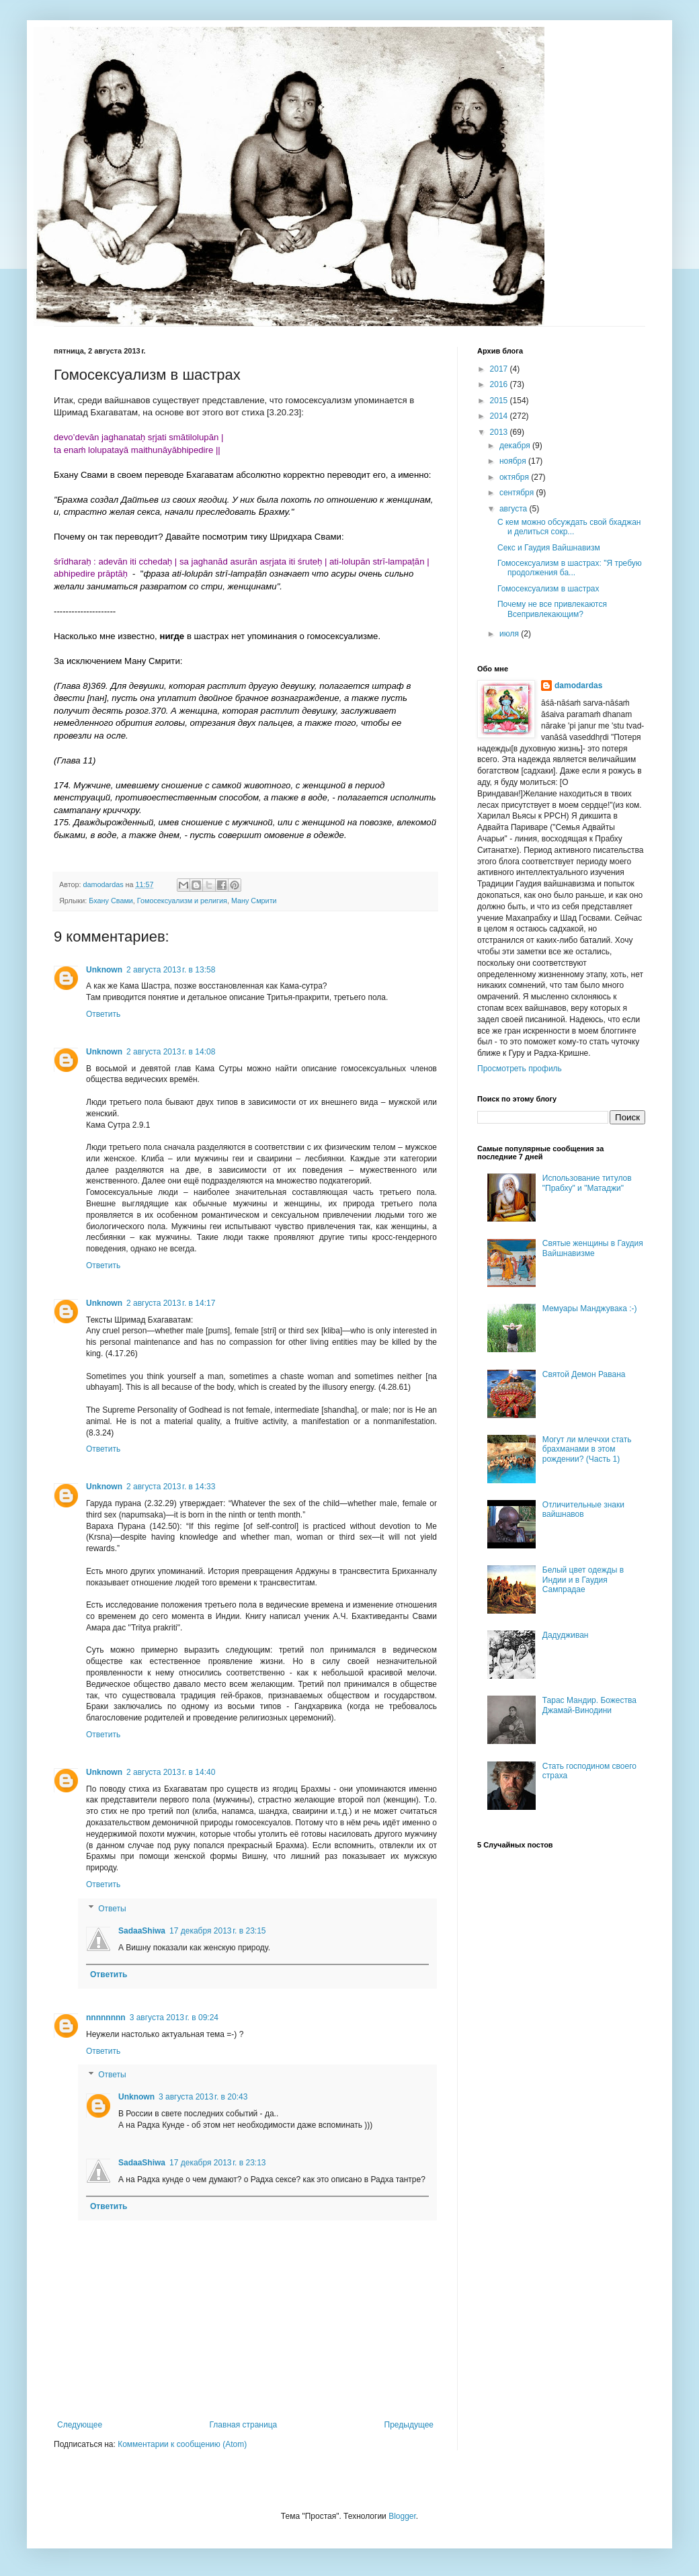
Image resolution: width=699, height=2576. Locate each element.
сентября (517, 492)
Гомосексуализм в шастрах (548, 588)
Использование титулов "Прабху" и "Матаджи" (587, 1182)
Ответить (103, 1014)
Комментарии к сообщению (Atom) (182, 2444)
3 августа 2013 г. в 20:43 (203, 2097)
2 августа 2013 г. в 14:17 (170, 1303)
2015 (500, 400)
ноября (513, 461)
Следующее (79, 2424)
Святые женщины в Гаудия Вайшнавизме (592, 1248)
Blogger (402, 2516)
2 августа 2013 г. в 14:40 (170, 1772)
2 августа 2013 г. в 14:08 (170, 1051)
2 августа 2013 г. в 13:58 (170, 969)
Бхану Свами (111, 901)
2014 (500, 416)
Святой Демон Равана (584, 1374)
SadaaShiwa (141, 1931)
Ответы (112, 1908)
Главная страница (244, 2424)
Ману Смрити (254, 901)
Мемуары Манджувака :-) (589, 1308)
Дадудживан (565, 1635)
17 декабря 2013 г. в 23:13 (217, 2162)
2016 (500, 384)
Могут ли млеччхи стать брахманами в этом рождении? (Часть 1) (587, 1449)
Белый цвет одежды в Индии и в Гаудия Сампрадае (583, 1579)
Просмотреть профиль (519, 1068)
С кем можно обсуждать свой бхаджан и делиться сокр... (569, 526)
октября (515, 477)
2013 (500, 432)
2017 (500, 369)
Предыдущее (409, 2424)
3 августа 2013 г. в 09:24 (174, 2017)
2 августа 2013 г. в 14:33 (170, 1486)
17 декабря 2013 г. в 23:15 (217, 1931)
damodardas (578, 685)
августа (514, 508)
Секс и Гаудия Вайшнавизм (548, 547)
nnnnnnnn (106, 2017)
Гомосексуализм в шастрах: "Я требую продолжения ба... (569, 567)
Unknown (104, 969)
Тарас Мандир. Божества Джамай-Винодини (589, 1705)
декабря (515, 445)
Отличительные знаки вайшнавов (583, 1509)
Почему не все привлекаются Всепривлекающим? (552, 608)
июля (510, 633)
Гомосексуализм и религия (182, 901)
